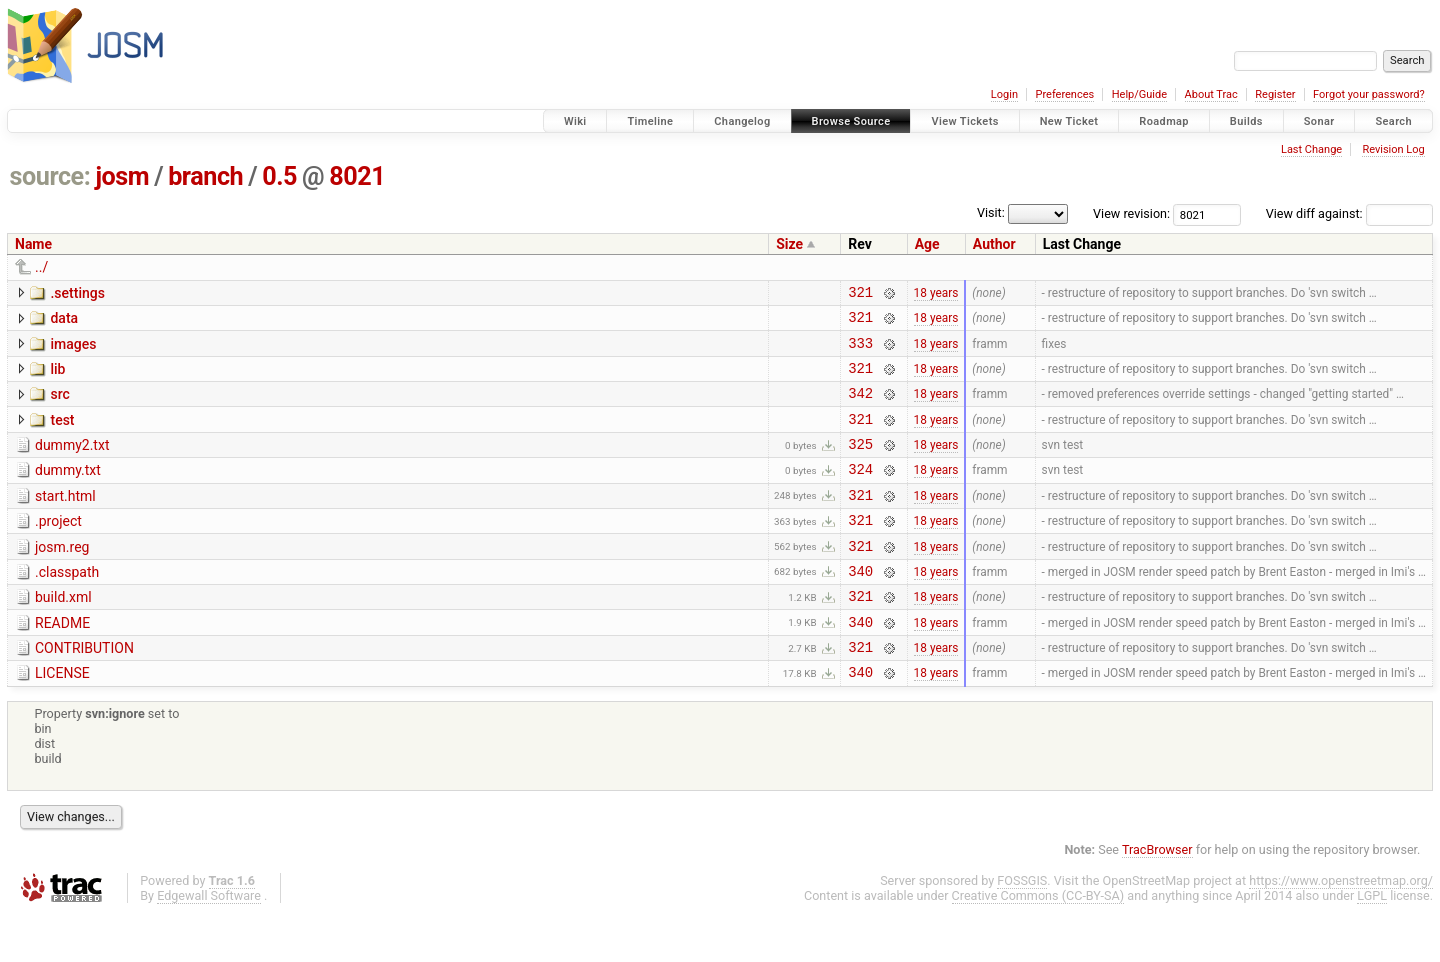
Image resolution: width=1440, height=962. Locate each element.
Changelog (742, 121)
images (73, 350)
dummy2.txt (72, 463)
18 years (936, 294)
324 (860, 492)
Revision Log (1393, 149)
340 (860, 606)
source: (50, 176)
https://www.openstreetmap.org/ (1341, 928)
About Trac (1211, 94)
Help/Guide (1139, 94)
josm (122, 176)
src (59, 406)
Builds (1246, 121)
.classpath (67, 605)
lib (57, 378)
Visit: (991, 212)
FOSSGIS (1022, 928)
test (62, 435)
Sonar (1319, 121)
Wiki (575, 121)
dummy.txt (68, 491)
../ (41, 267)
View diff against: (1349, 213)
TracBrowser (1157, 897)
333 (860, 351)
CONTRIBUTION (84, 690)
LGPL (1372, 943)
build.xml (63, 633)
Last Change (1311, 149)
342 (860, 407)
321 (860, 294)
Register (1275, 94)
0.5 (279, 176)
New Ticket (1069, 121)
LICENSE (62, 718)
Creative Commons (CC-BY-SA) (1038, 943)
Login (1004, 94)
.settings (77, 293)
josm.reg (62, 577)
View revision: (1131, 213)
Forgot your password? (1369, 94)
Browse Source (851, 121)
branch (205, 176)
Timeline (650, 121)
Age (927, 244)
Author (994, 244)
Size (789, 244)
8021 (357, 176)
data (64, 321)
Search (1393, 121)
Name (33, 244)
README (62, 662)
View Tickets (964, 121)
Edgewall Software (209, 943)
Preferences (1064, 94)
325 (860, 464)
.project (58, 548)
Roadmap (1164, 121)
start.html (65, 520)
